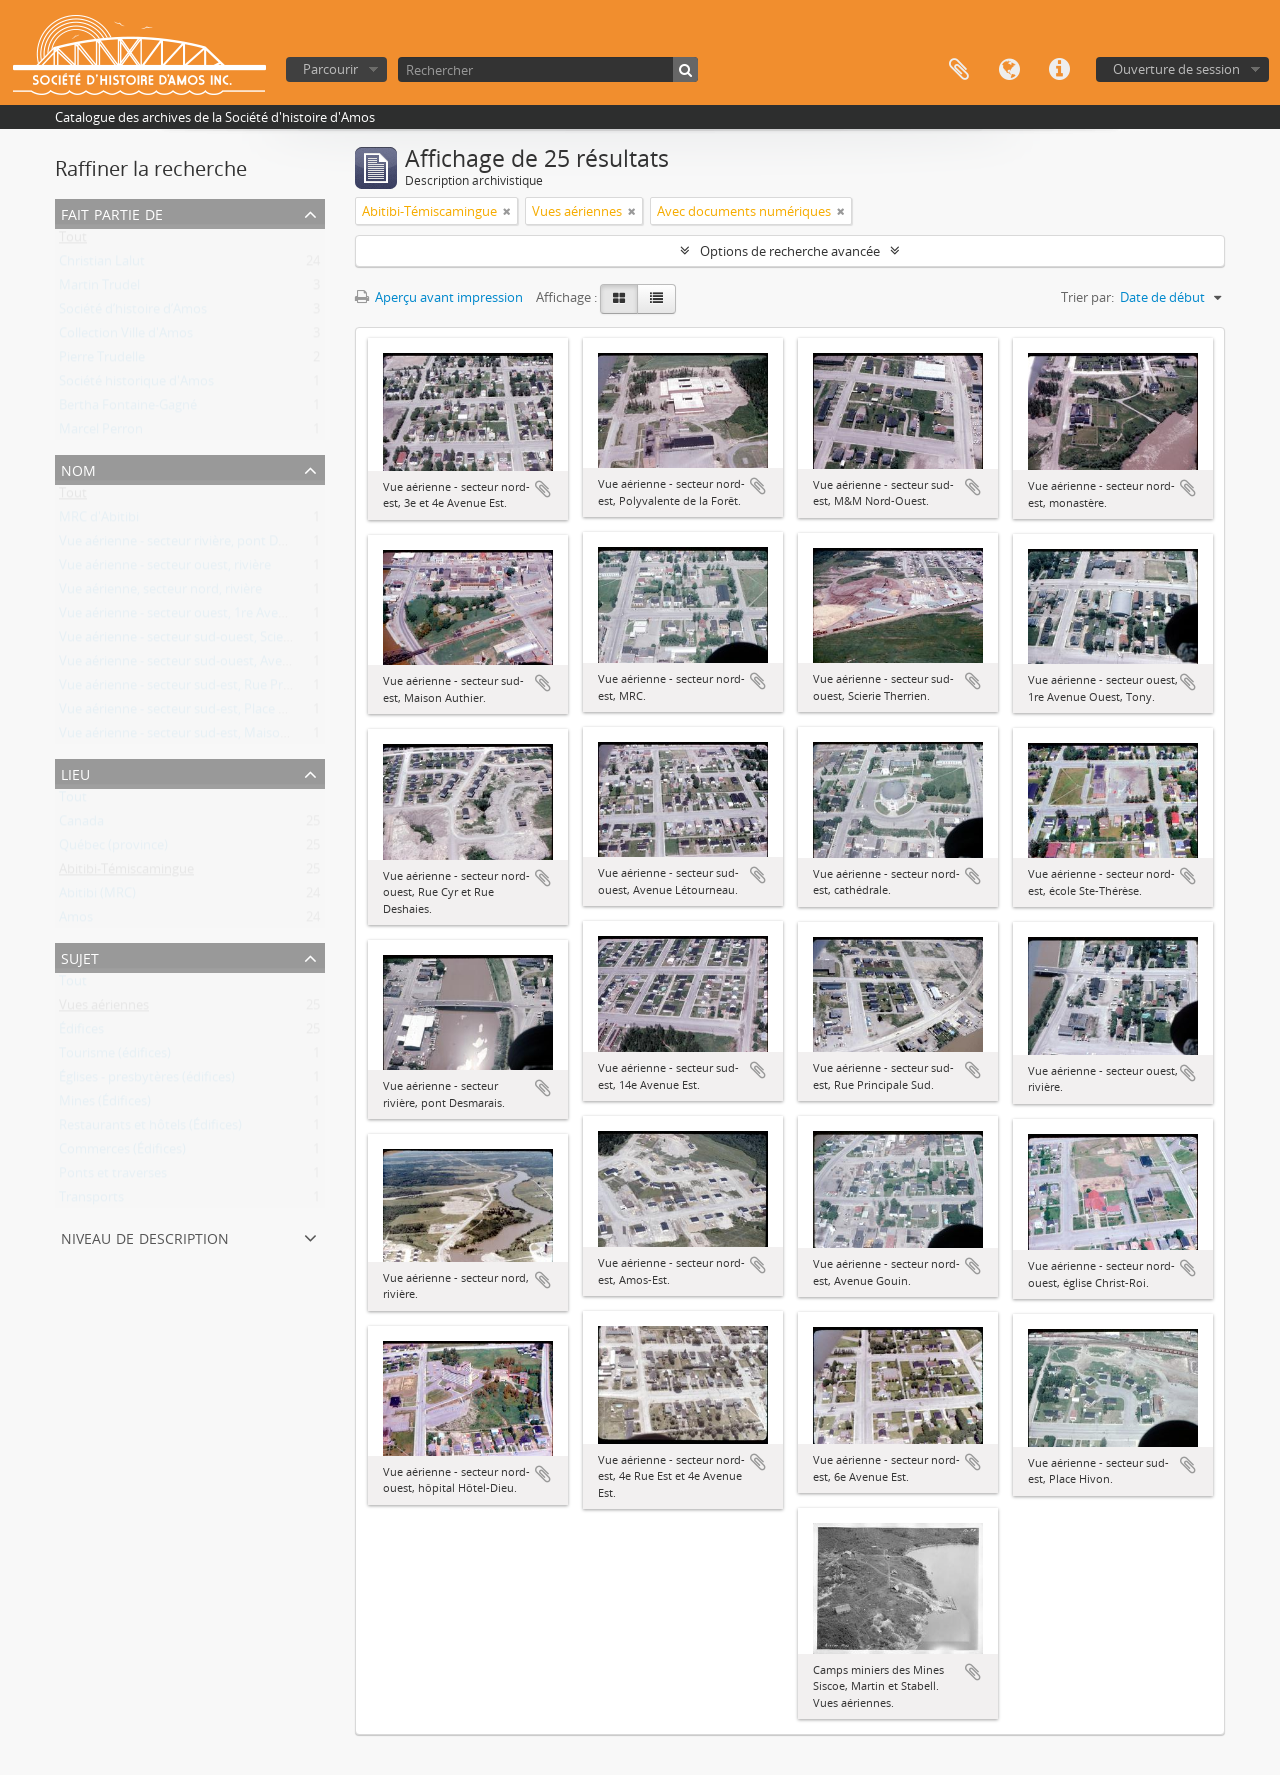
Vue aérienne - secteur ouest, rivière (165, 569)
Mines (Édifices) (105, 1105)
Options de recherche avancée (790, 251)
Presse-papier (959, 70)
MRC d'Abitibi (99, 521)
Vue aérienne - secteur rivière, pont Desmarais (195, 545)
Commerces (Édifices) (122, 1153)
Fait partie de (112, 212)
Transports (91, 1201)
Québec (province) (113, 849)
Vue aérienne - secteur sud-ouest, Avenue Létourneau (218, 665)
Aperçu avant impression (439, 297)
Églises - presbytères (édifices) (147, 1081)
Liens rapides (1059, 70)
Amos (76, 921)
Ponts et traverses (113, 1177)
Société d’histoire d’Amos (133, 313)
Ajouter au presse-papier (543, 489)
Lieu (75, 772)
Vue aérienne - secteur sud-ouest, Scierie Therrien (205, 641)
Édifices (81, 1033)
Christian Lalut (102, 265)
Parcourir (330, 69)
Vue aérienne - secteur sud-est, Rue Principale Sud (206, 689)
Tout (73, 241)
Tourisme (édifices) (115, 1057)
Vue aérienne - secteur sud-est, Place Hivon (186, 713)
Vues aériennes (104, 1009)
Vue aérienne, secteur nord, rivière (160, 593)
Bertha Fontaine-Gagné (128, 409)
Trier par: (1087, 297)
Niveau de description (145, 1236)
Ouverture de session (1176, 69)
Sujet (80, 956)
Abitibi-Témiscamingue (126, 873)
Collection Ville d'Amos (126, 337)
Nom (78, 468)
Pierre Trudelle (102, 361)
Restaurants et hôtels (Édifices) (150, 1129)
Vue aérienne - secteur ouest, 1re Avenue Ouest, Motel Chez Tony (252, 617)
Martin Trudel (99, 289)
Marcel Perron (101, 433)
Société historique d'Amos (136, 385)
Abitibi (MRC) (97, 897)
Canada (81, 825)
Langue (1009, 70)
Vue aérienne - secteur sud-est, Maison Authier (197, 737)
